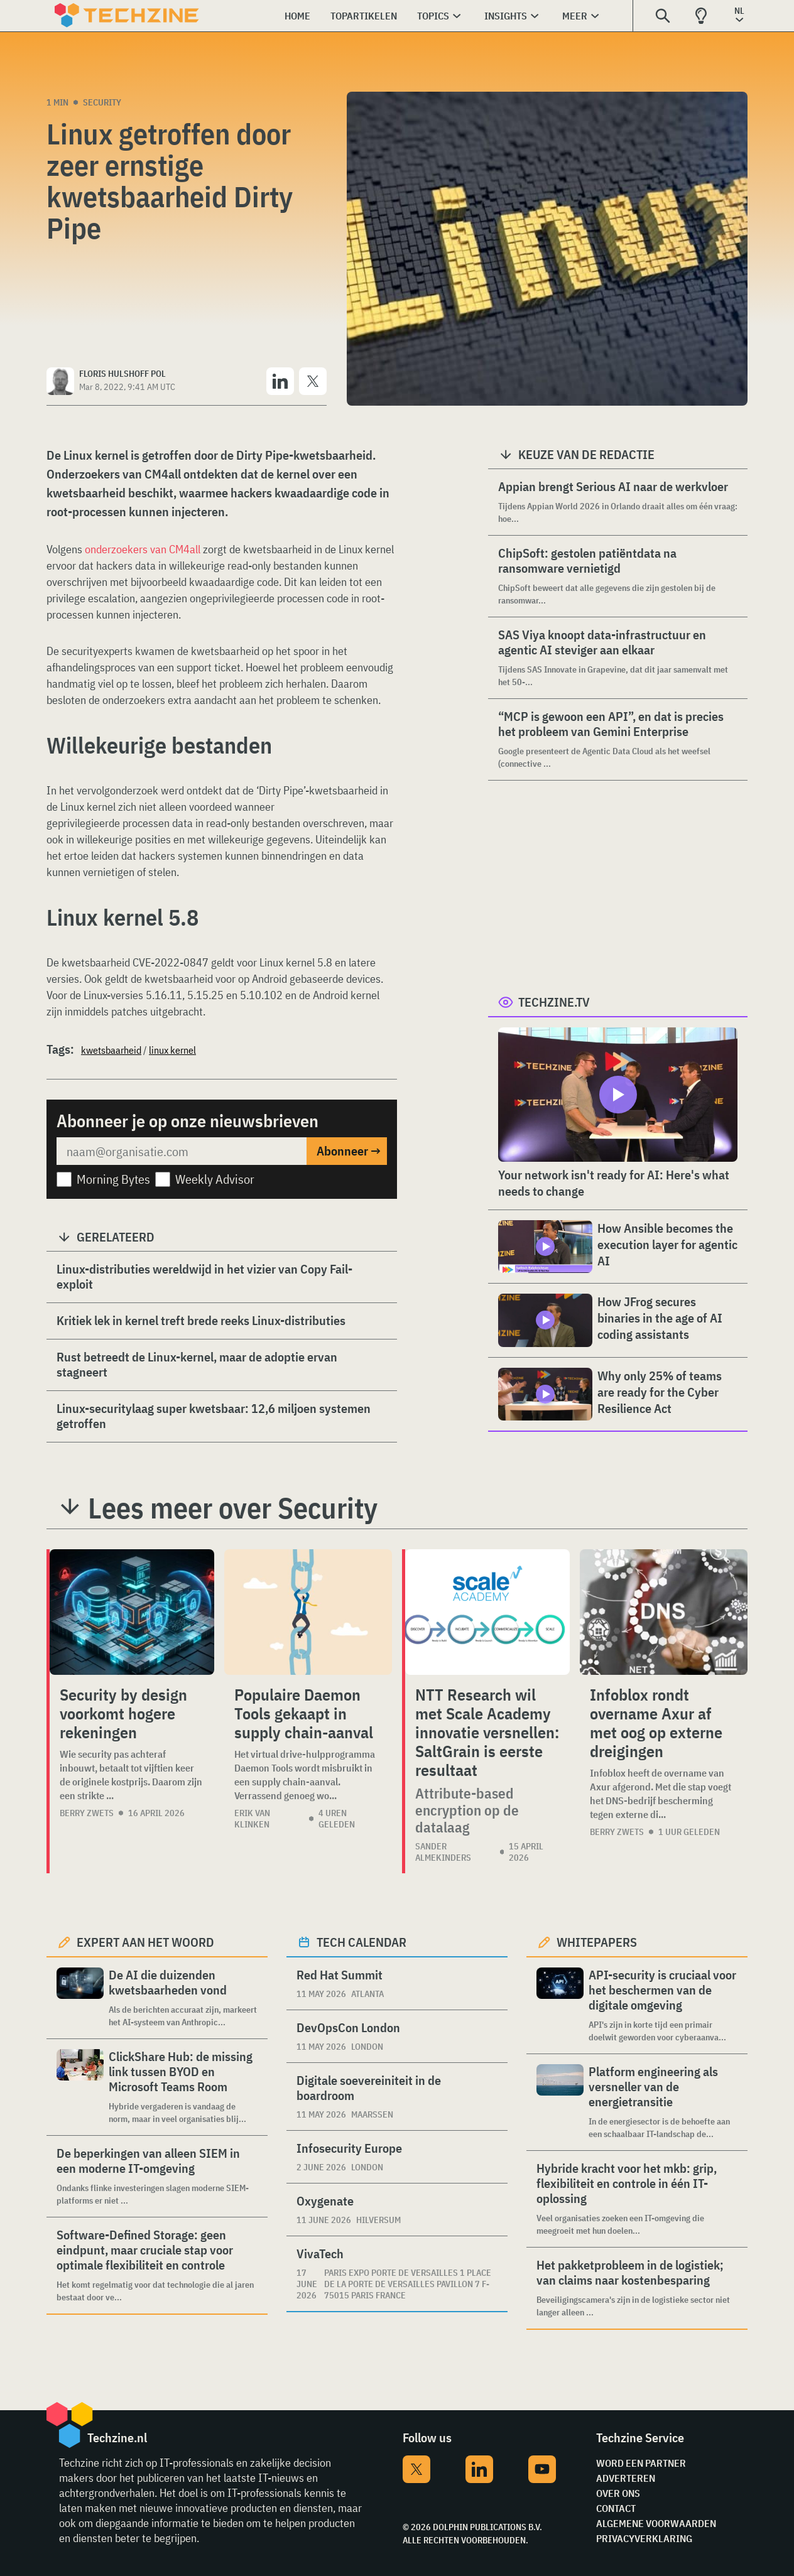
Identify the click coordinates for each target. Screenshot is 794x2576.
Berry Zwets (87, 1813)
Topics (433, 15)
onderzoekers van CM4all (142, 549)
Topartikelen (363, 15)
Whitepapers (597, 1942)
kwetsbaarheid (111, 1050)
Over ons (618, 2493)
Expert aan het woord (145, 1942)
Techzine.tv (554, 1001)
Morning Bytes (113, 1179)
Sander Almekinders (443, 1852)
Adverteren (625, 2478)
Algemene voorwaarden (656, 2523)
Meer (574, 15)
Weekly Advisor (214, 1179)
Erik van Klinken (252, 1818)
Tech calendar (361, 1942)
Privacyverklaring (644, 2538)
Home (297, 15)
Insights (505, 15)
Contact (616, 2508)
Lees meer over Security (233, 1507)
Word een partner (641, 2463)
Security (102, 102)
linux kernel (172, 1050)
